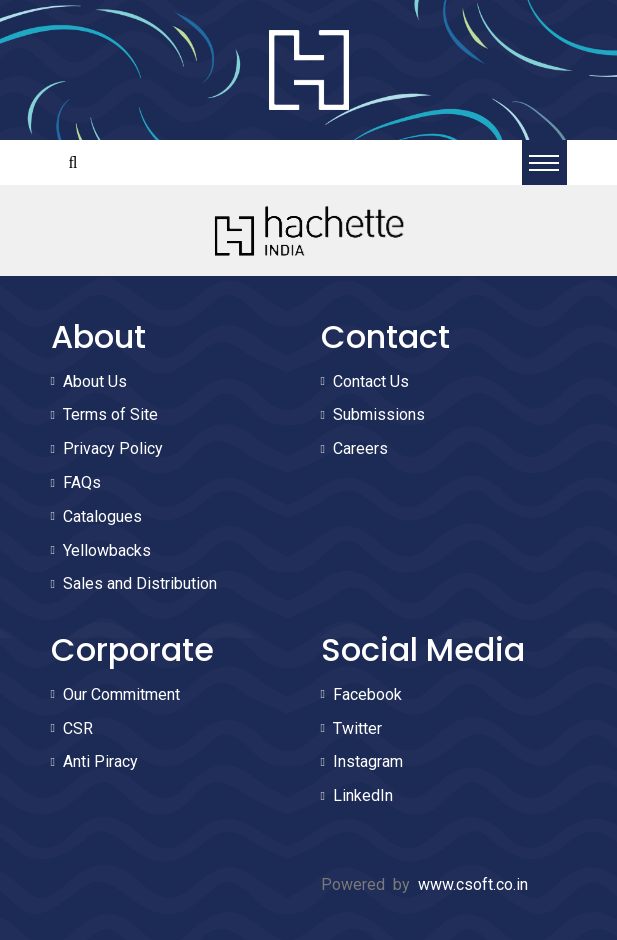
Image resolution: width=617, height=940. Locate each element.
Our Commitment (121, 694)
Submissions (379, 414)
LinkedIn (363, 795)
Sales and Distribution (140, 583)
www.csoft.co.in (473, 884)
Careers (360, 448)
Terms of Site (110, 414)
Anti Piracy (100, 761)
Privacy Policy (113, 448)
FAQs (82, 482)
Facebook (367, 694)
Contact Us (371, 381)
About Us (95, 381)
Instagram (368, 761)
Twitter (357, 728)
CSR (78, 728)
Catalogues (102, 516)
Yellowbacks (107, 550)
